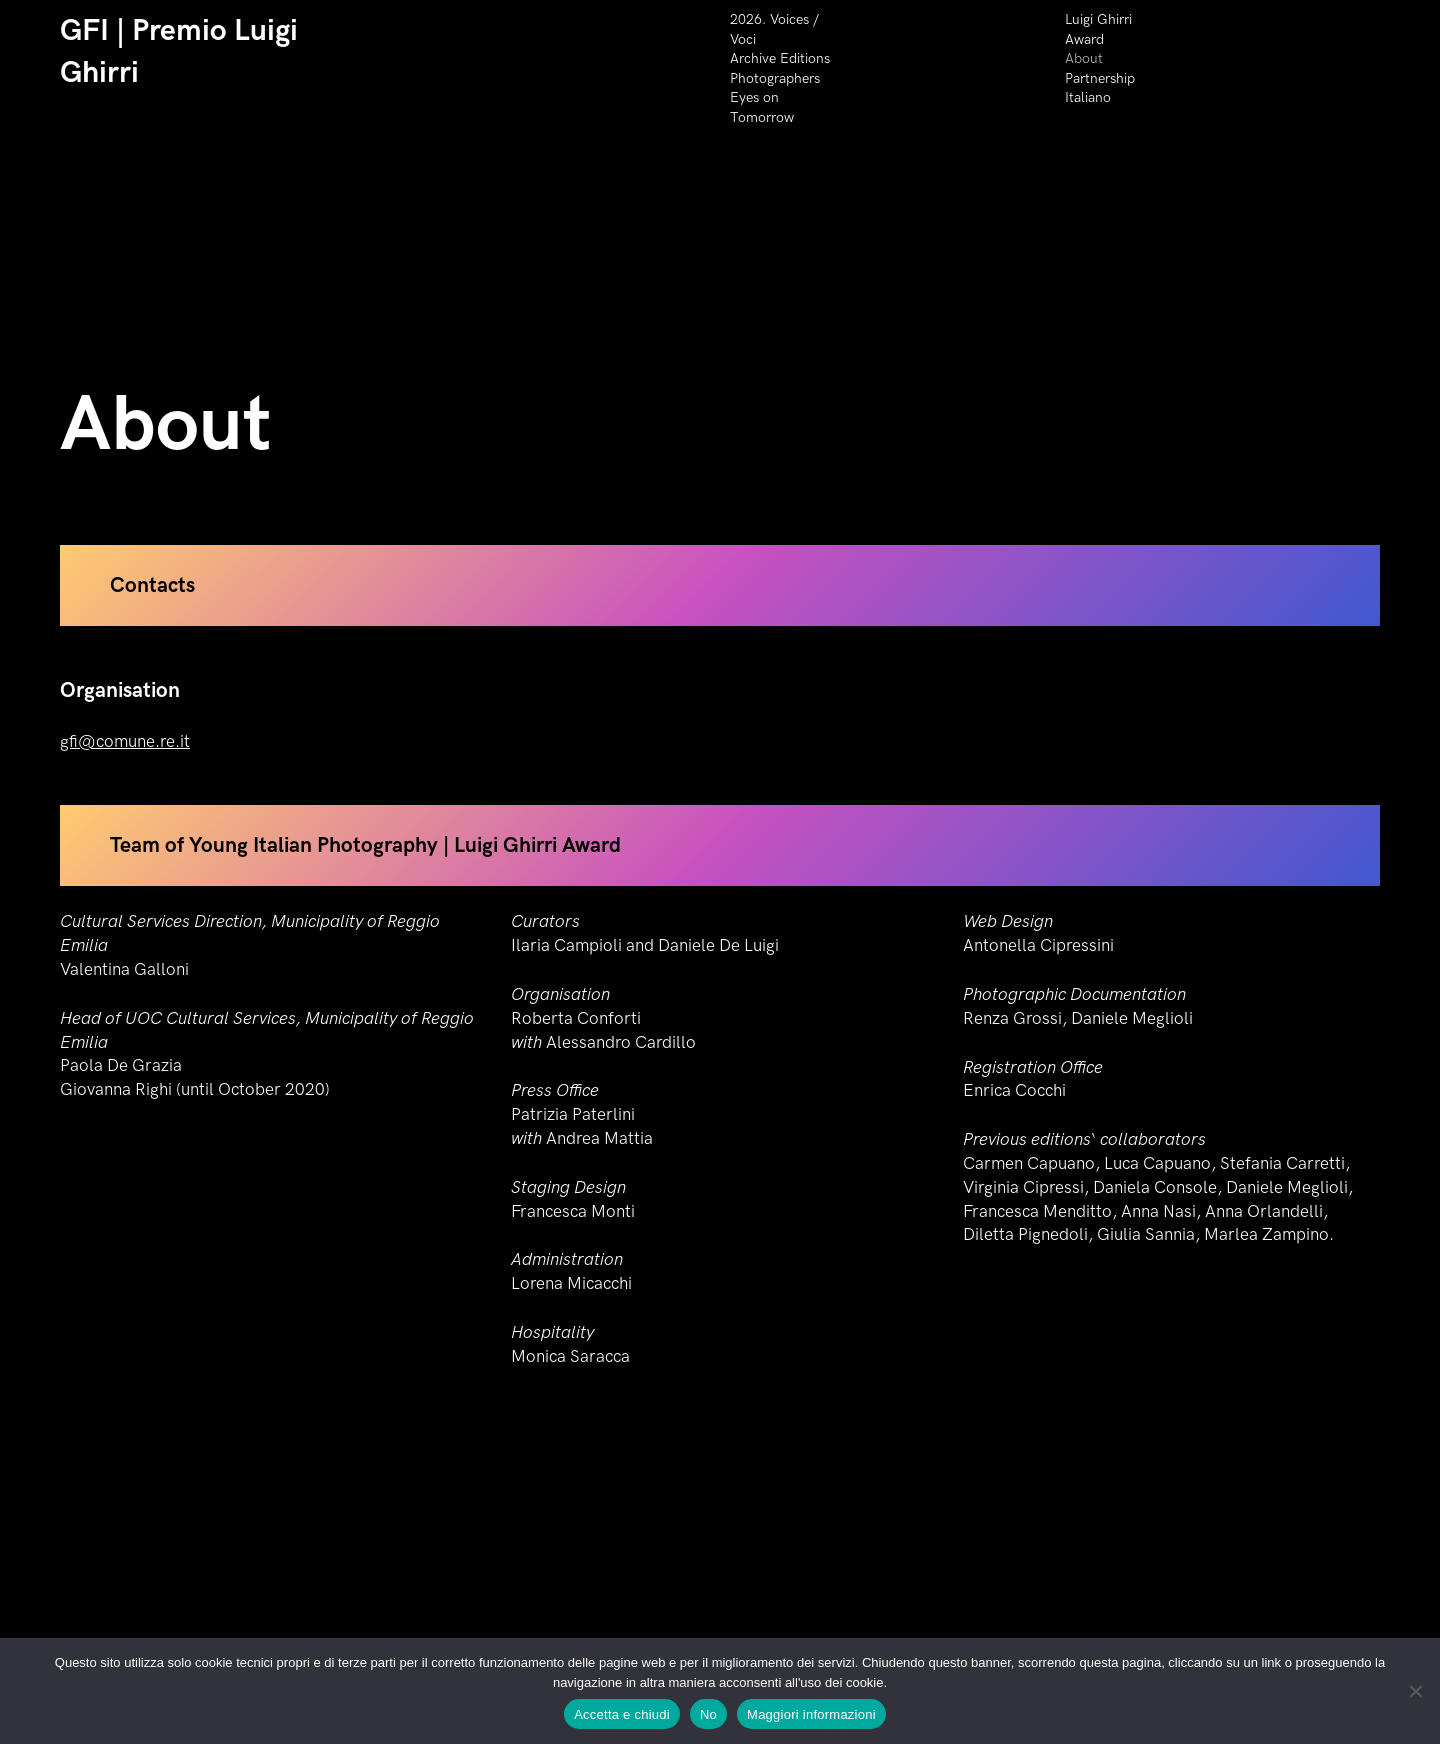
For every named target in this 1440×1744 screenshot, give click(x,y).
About (1084, 58)
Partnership (1100, 78)
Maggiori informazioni (811, 1714)
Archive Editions (780, 58)
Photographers (775, 78)
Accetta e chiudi (622, 1714)
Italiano (1088, 97)
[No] (1415, 1691)
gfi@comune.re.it (125, 760)
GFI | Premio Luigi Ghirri (179, 52)
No (708, 1714)
